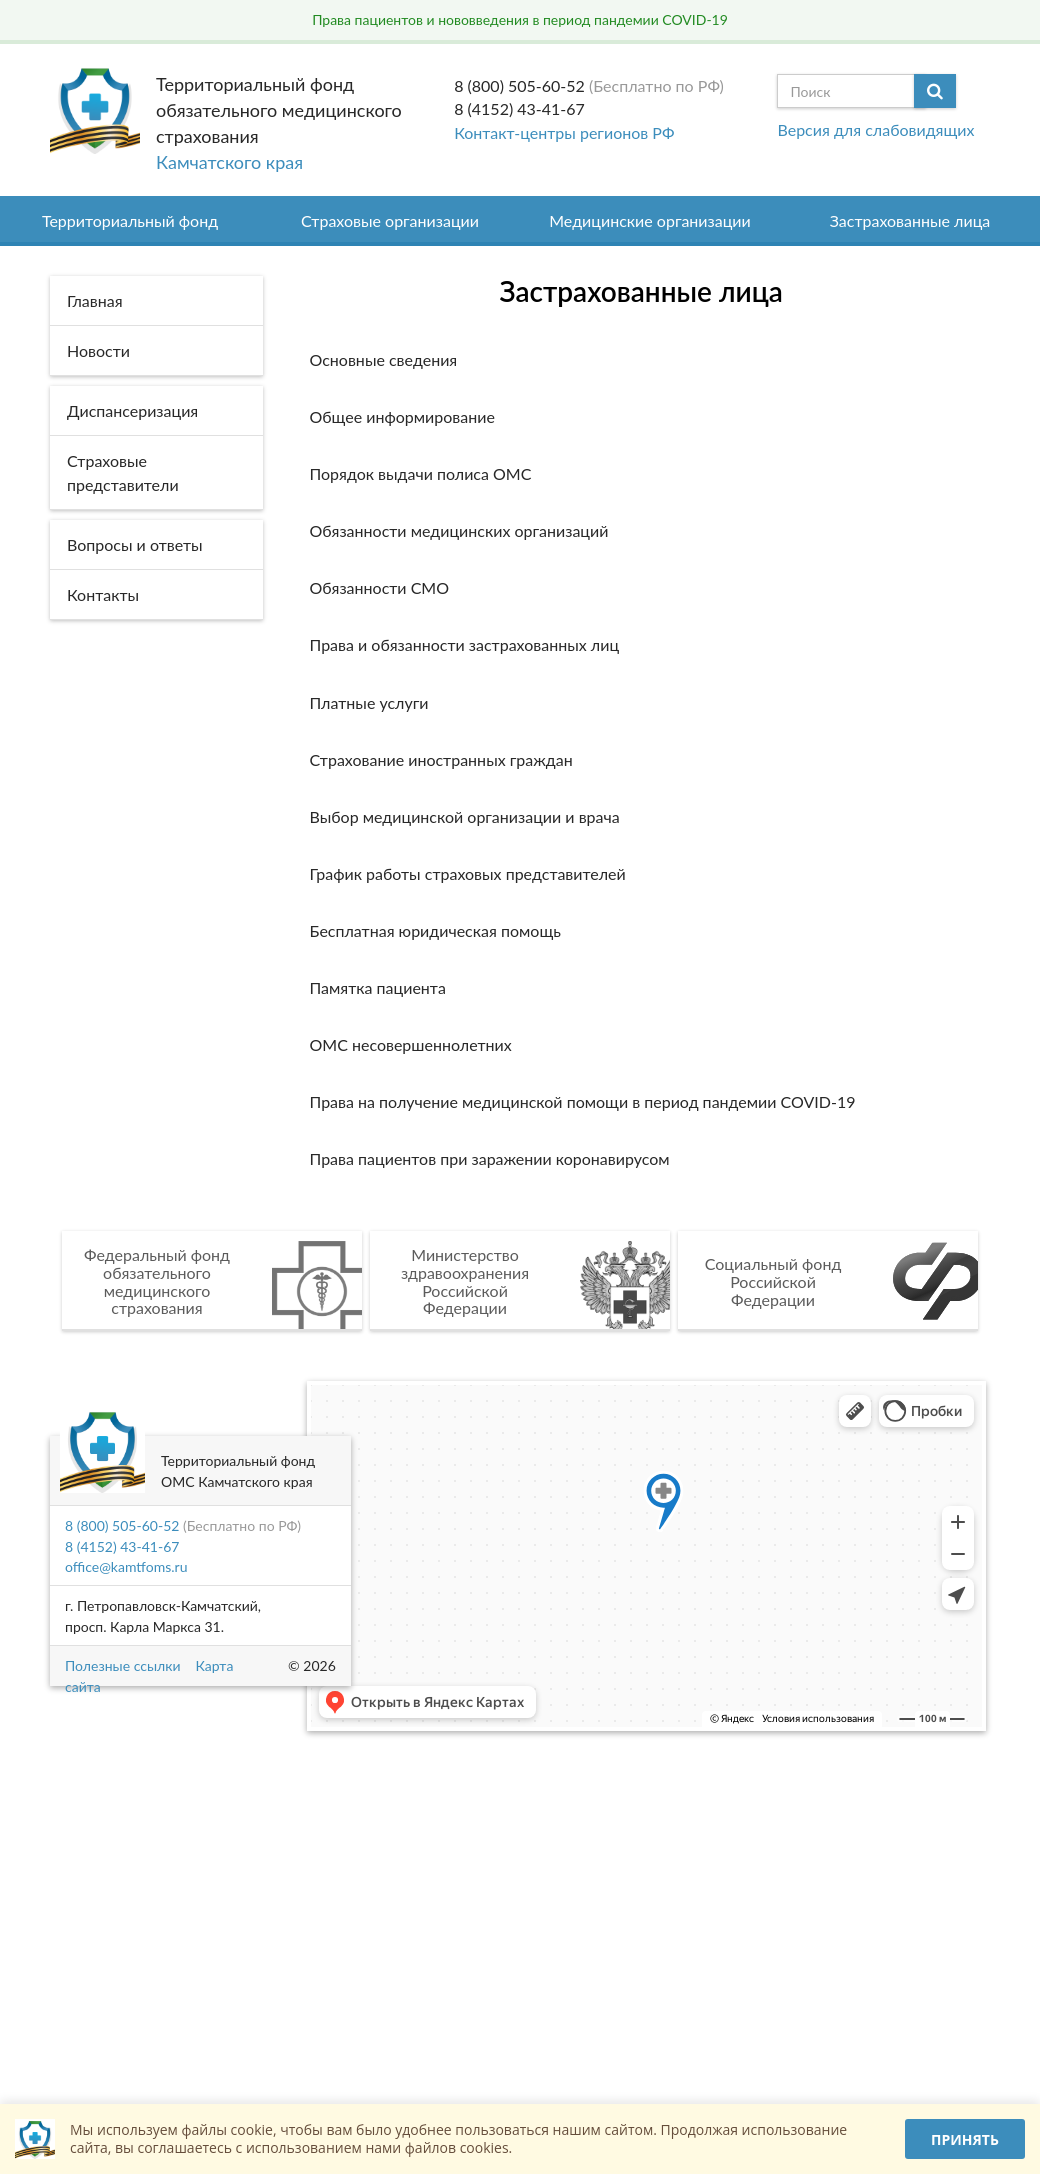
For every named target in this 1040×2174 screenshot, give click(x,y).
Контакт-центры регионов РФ (564, 132)
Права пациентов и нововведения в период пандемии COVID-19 (520, 19)
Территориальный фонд (130, 220)
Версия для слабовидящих (875, 129)
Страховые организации (390, 220)
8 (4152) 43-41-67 (519, 108)
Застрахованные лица (910, 220)
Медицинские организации (650, 220)
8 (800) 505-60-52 (519, 85)
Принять (965, 2139)
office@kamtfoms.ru (126, 1566)
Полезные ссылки (122, 1665)
